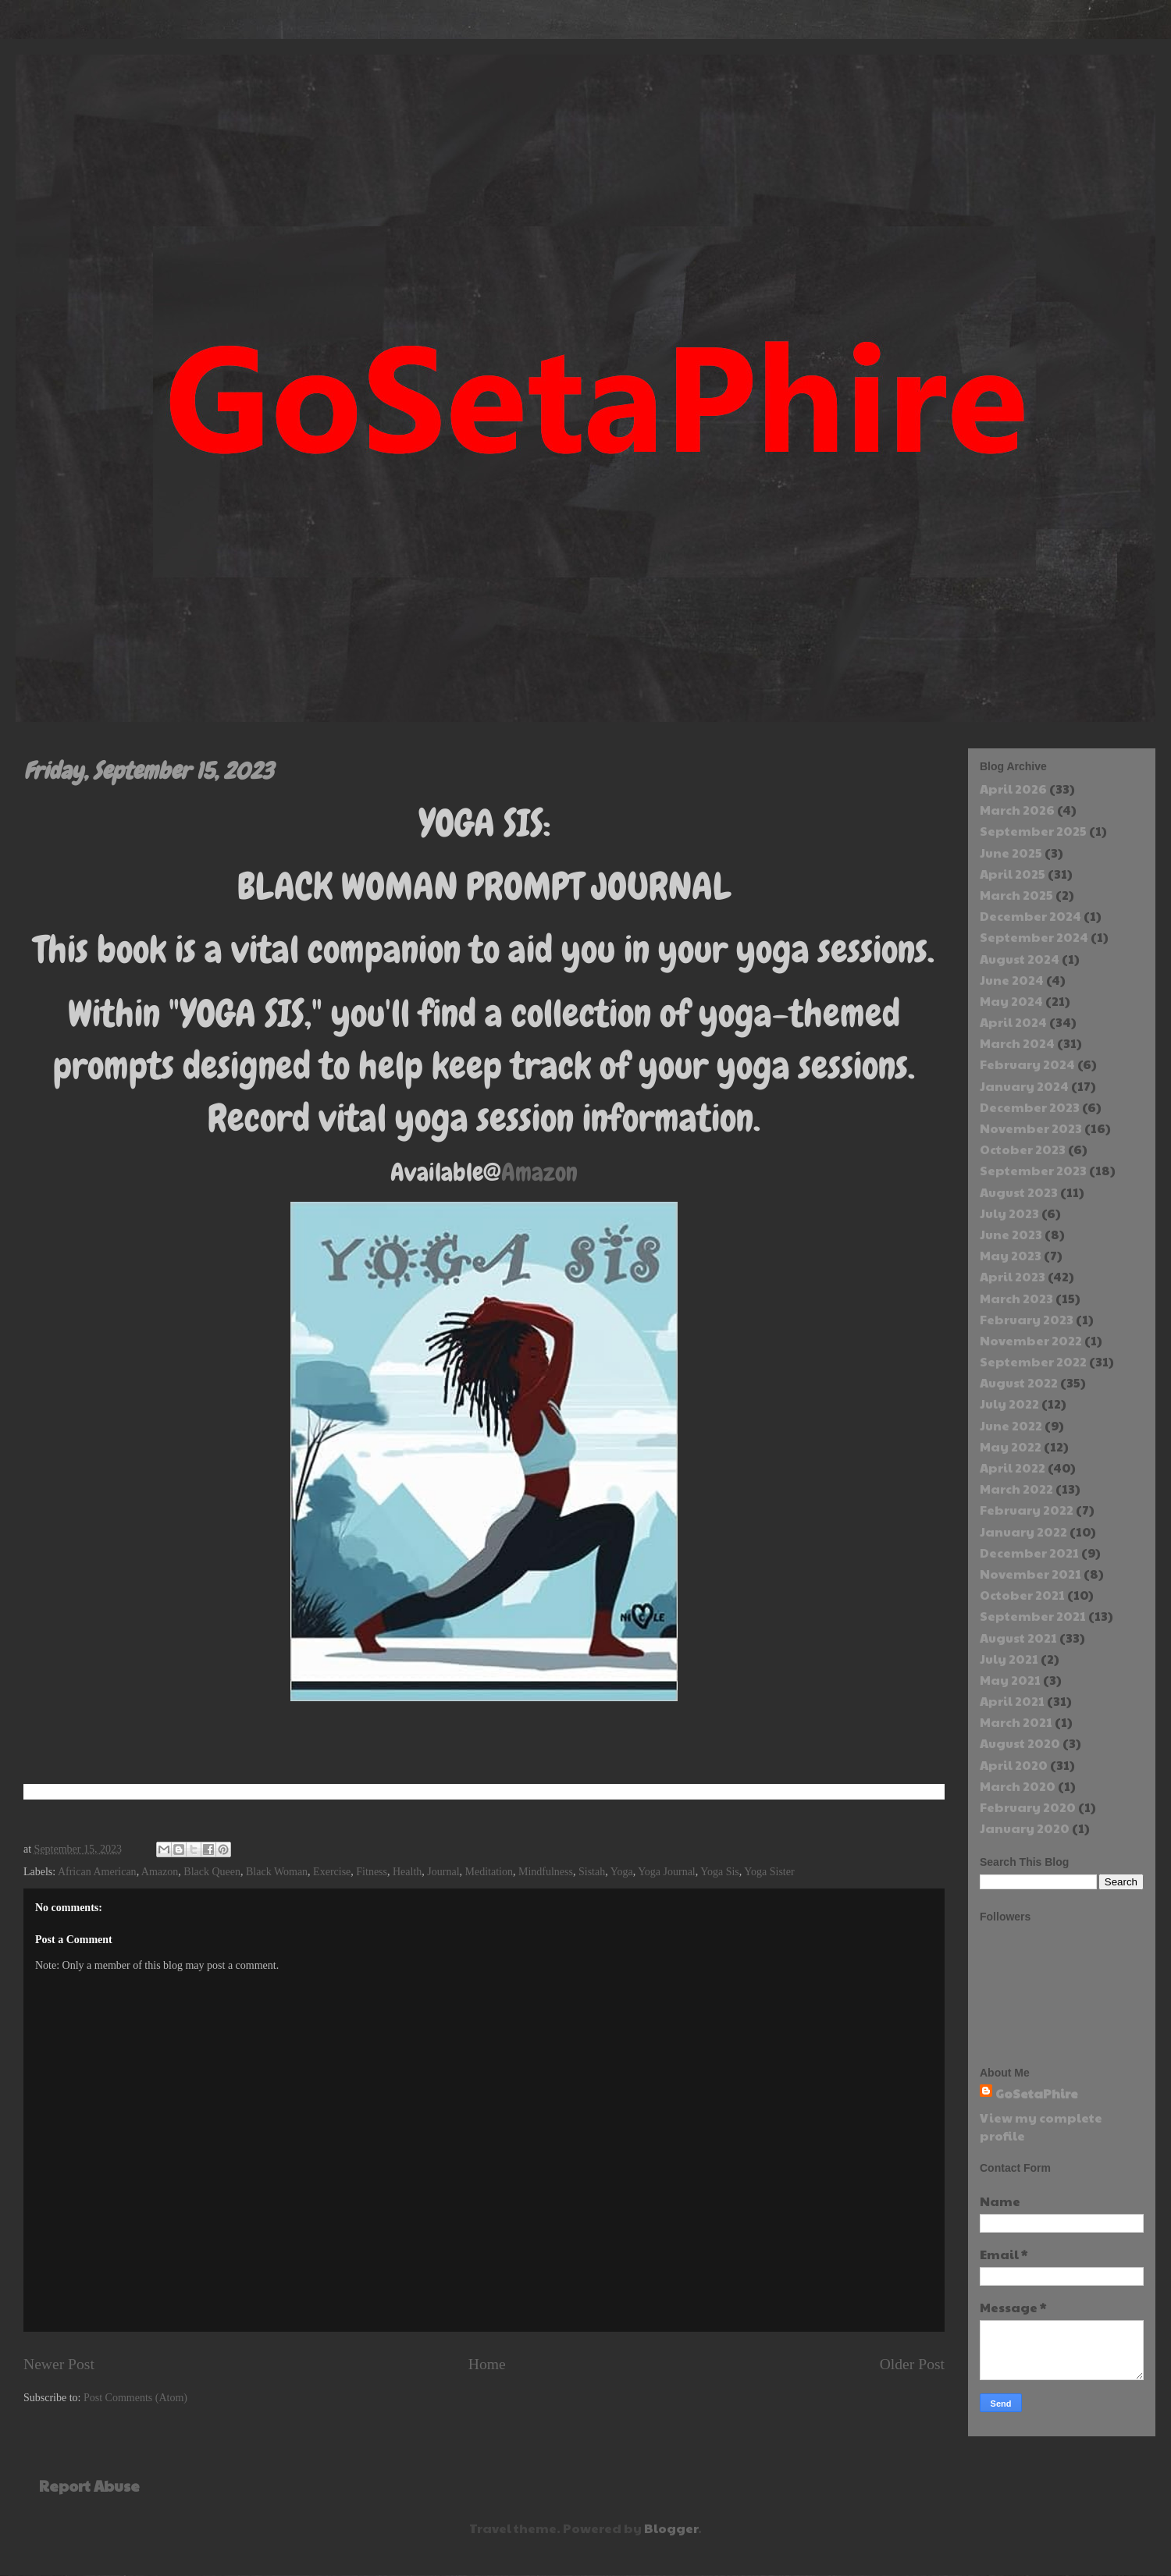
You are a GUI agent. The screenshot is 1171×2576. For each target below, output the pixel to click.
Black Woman (277, 1872)
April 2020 (1014, 1765)
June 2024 (1012, 980)
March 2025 (1016, 895)
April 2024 (1013, 1022)
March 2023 (1016, 1298)
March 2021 (1016, 1722)
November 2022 (1031, 1340)
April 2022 (1012, 1467)
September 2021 (1033, 1616)
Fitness (371, 1872)
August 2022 (1019, 1382)
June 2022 (1011, 1425)
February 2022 (1026, 1510)
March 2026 (1017, 810)
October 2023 (1023, 1149)
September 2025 (1033, 831)
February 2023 (1026, 1319)
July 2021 (1009, 1659)
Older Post (912, 2364)
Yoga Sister (769, 1872)
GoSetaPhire (1036, 2093)
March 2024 (1017, 1043)
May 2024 (1011, 1001)
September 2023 (1033, 1170)
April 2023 (1012, 1276)
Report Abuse (89, 2485)
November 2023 (1031, 1128)
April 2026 (1013, 789)
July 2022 (1009, 1403)
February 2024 (1027, 1064)
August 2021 (1018, 1638)
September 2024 (1034, 937)
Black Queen (211, 1872)
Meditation (489, 1872)
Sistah (591, 1872)
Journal (443, 1872)
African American (97, 1872)
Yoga (621, 1872)
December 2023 (1030, 1107)
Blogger (671, 2528)
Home (487, 2364)
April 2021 (1012, 1701)
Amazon (539, 1173)
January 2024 (1024, 1086)
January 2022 (1023, 1531)
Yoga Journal (667, 1872)
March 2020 (1017, 1786)
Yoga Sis (719, 1872)
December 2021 (1029, 1553)
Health (407, 1872)
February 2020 (1028, 1807)
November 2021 (1030, 1574)
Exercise (332, 1872)
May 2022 (1010, 1446)
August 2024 (1019, 959)
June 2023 (1011, 1234)
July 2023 (1009, 1213)
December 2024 (1030, 916)
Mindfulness (545, 1872)
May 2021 (1010, 1680)
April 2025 (1012, 874)
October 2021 (1022, 1595)
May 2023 (1010, 1255)
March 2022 (1016, 1489)
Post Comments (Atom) (135, 2398)
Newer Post (58, 2364)
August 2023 (1019, 1192)
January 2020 (1025, 1828)
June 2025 (1011, 853)
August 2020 (1020, 1743)
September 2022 (1033, 1361)
